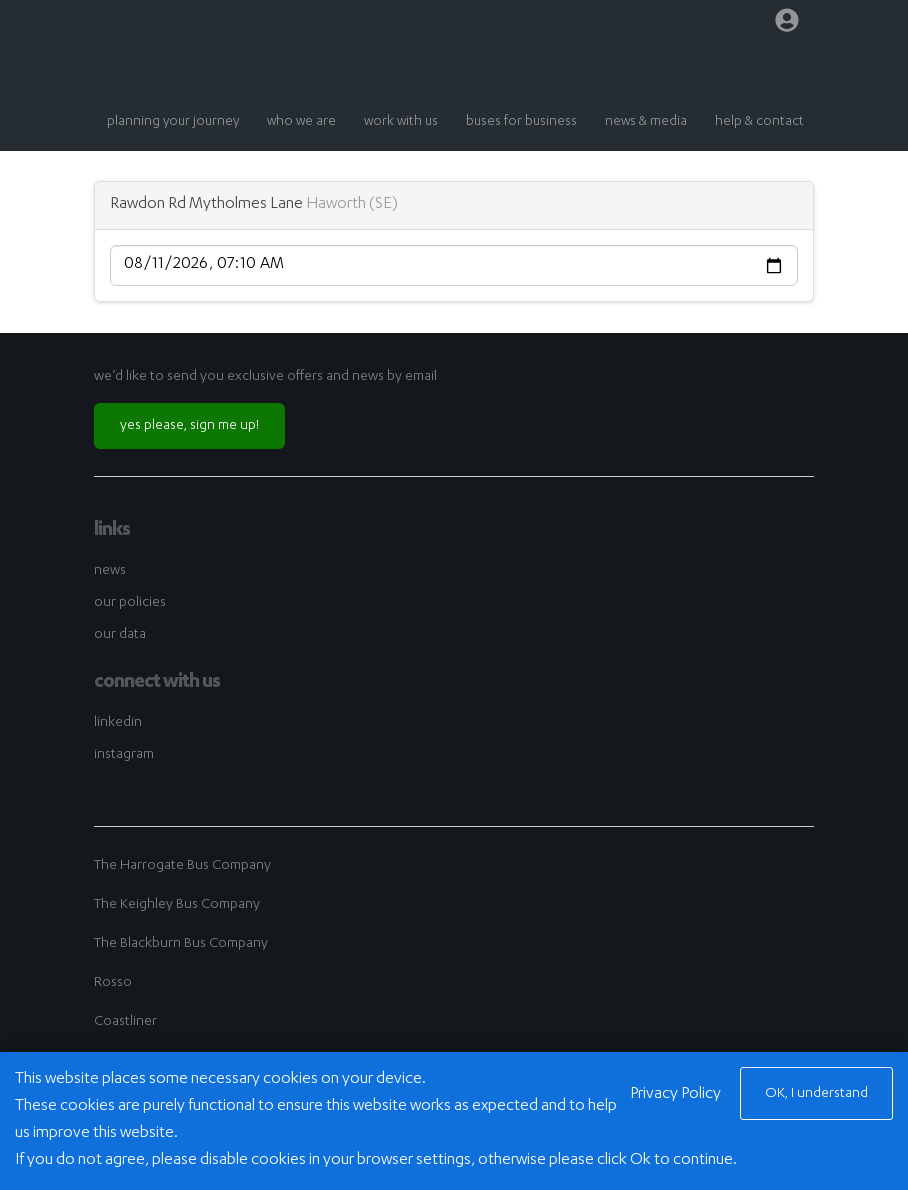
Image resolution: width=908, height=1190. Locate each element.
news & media (646, 122)
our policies (130, 603)
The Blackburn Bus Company (181, 944)
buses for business (521, 122)
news (110, 571)
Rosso (113, 983)
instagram (124, 755)
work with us (401, 122)
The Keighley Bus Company (177, 905)
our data (120, 635)
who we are (301, 122)
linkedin (118, 723)
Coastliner (125, 1022)
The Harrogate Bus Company (182, 866)
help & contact (759, 122)
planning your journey (173, 122)
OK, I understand (816, 1094)
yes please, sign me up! (189, 426)
